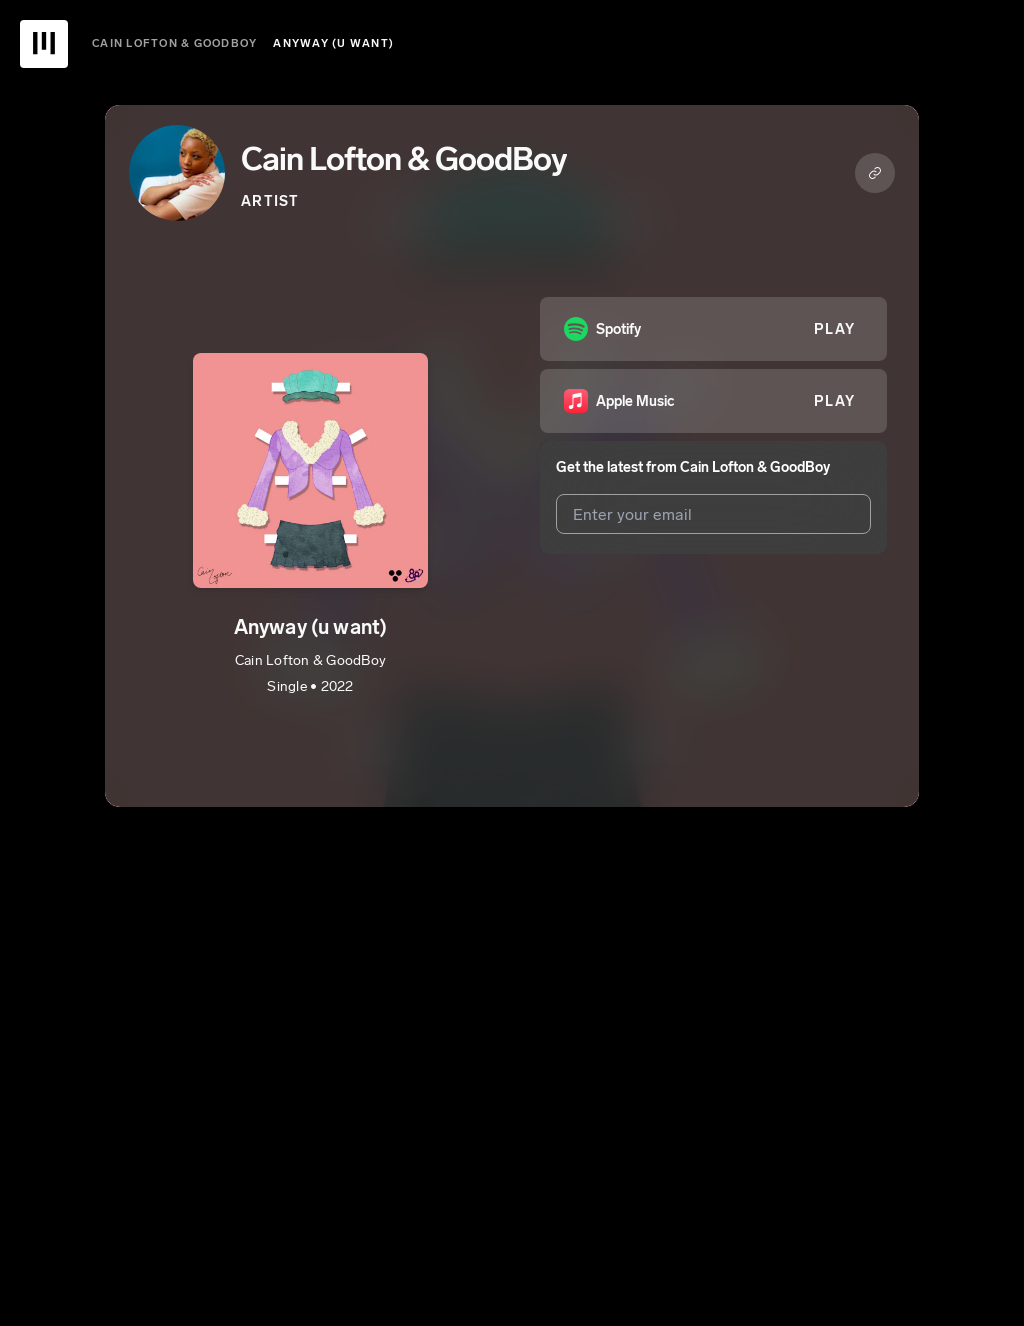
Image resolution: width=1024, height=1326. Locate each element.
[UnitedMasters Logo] (44, 44)
